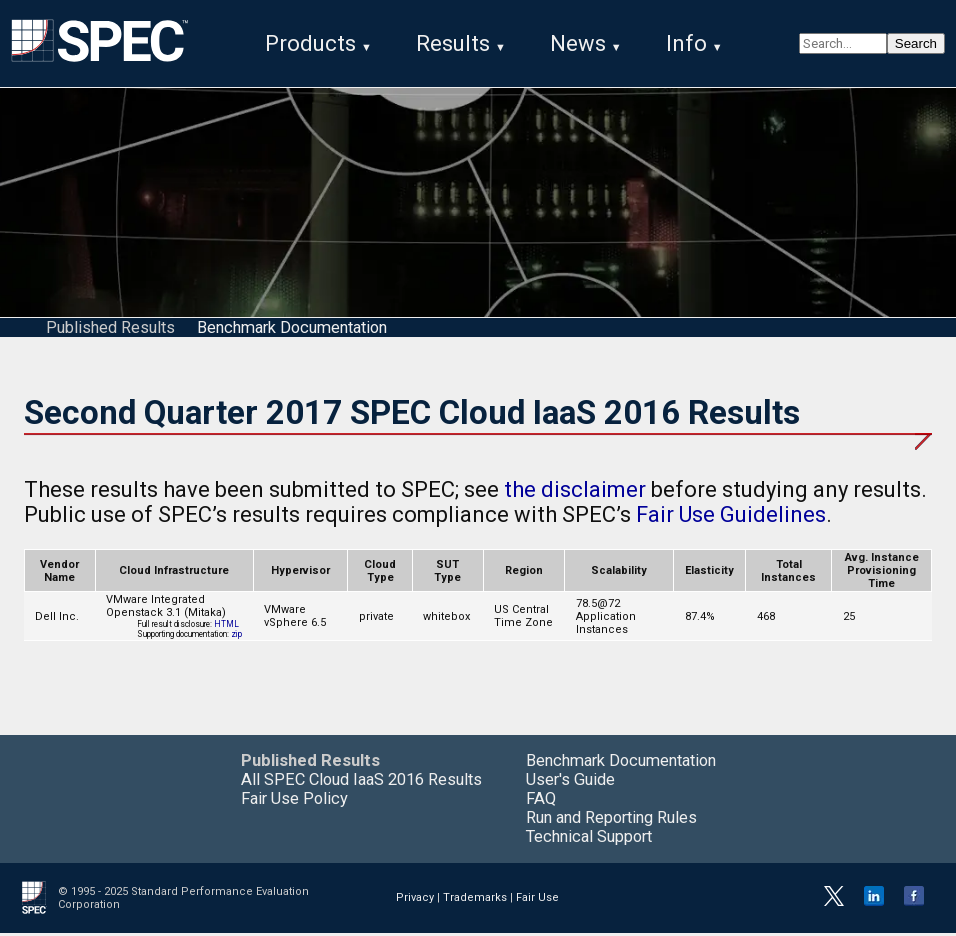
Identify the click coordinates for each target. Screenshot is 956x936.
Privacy (415, 900)
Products (310, 43)
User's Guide (570, 782)
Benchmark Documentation (292, 330)
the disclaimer (575, 492)
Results (453, 43)
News (578, 43)
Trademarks (475, 900)
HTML (226, 627)
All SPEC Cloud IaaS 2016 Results (361, 782)
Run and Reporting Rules (611, 820)
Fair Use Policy (294, 801)
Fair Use (537, 900)
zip (236, 637)
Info (686, 43)
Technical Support (589, 839)
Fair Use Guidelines (731, 517)
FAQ (541, 801)
